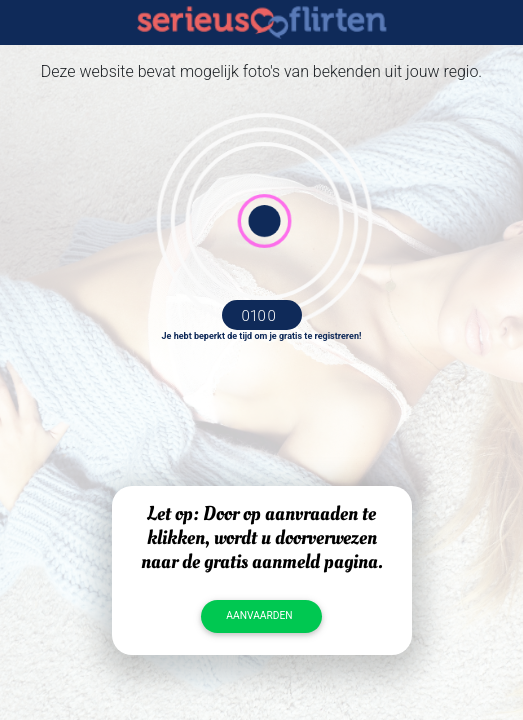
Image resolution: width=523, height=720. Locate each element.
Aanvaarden (259, 615)
